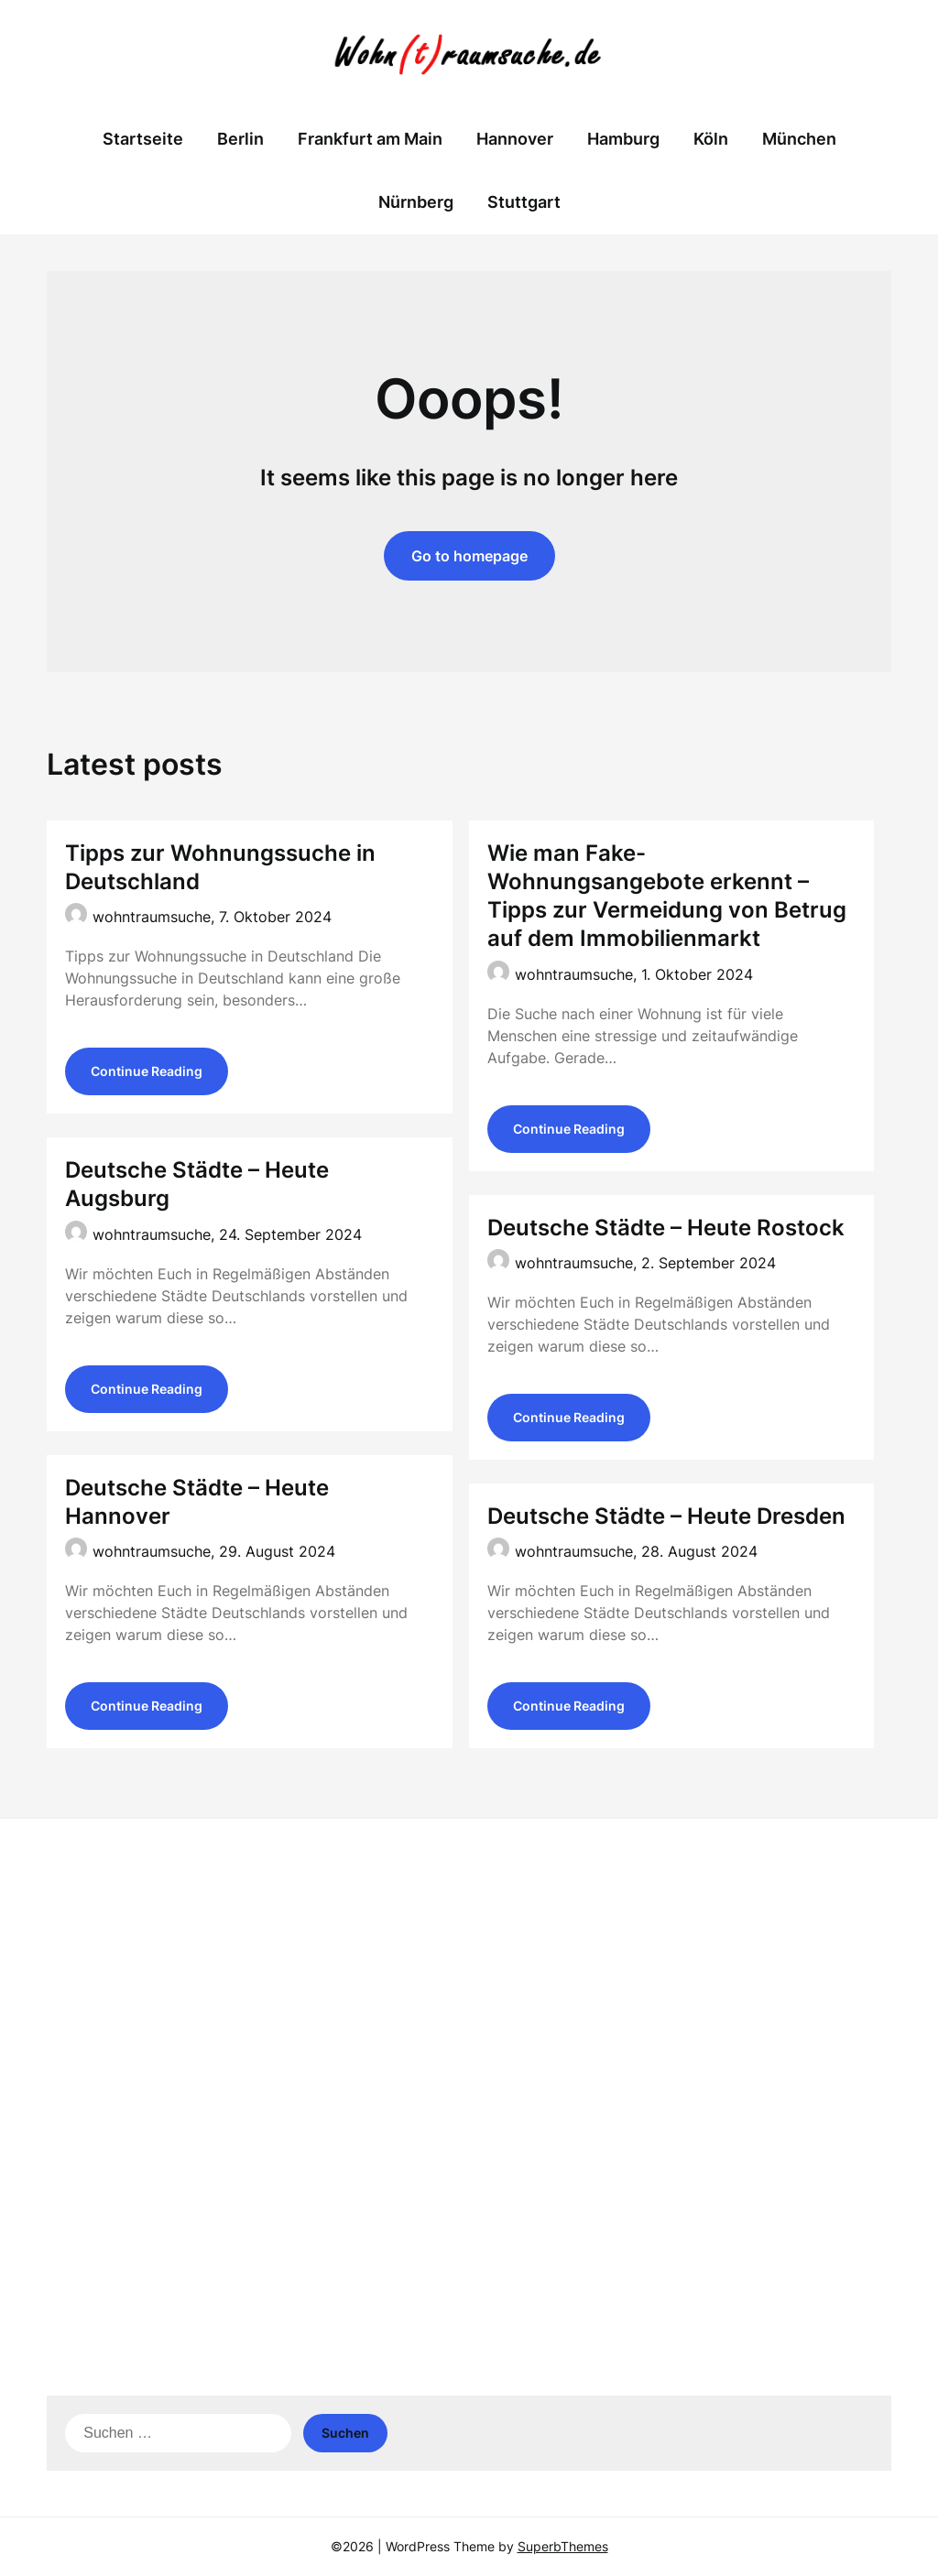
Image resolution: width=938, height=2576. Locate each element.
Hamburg (623, 138)
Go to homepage (469, 556)
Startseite (143, 138)
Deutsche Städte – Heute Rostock (666, 1227)
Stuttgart (524, 202)
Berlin (240, 138)
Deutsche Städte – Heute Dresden (666, 1516)
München (799, 138)
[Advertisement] (469, 1974)
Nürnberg (415, 202)
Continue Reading (146, 1071)
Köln (710, 138)
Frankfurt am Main (370, 138)
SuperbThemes (563, 2546)
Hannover (514, 138)
